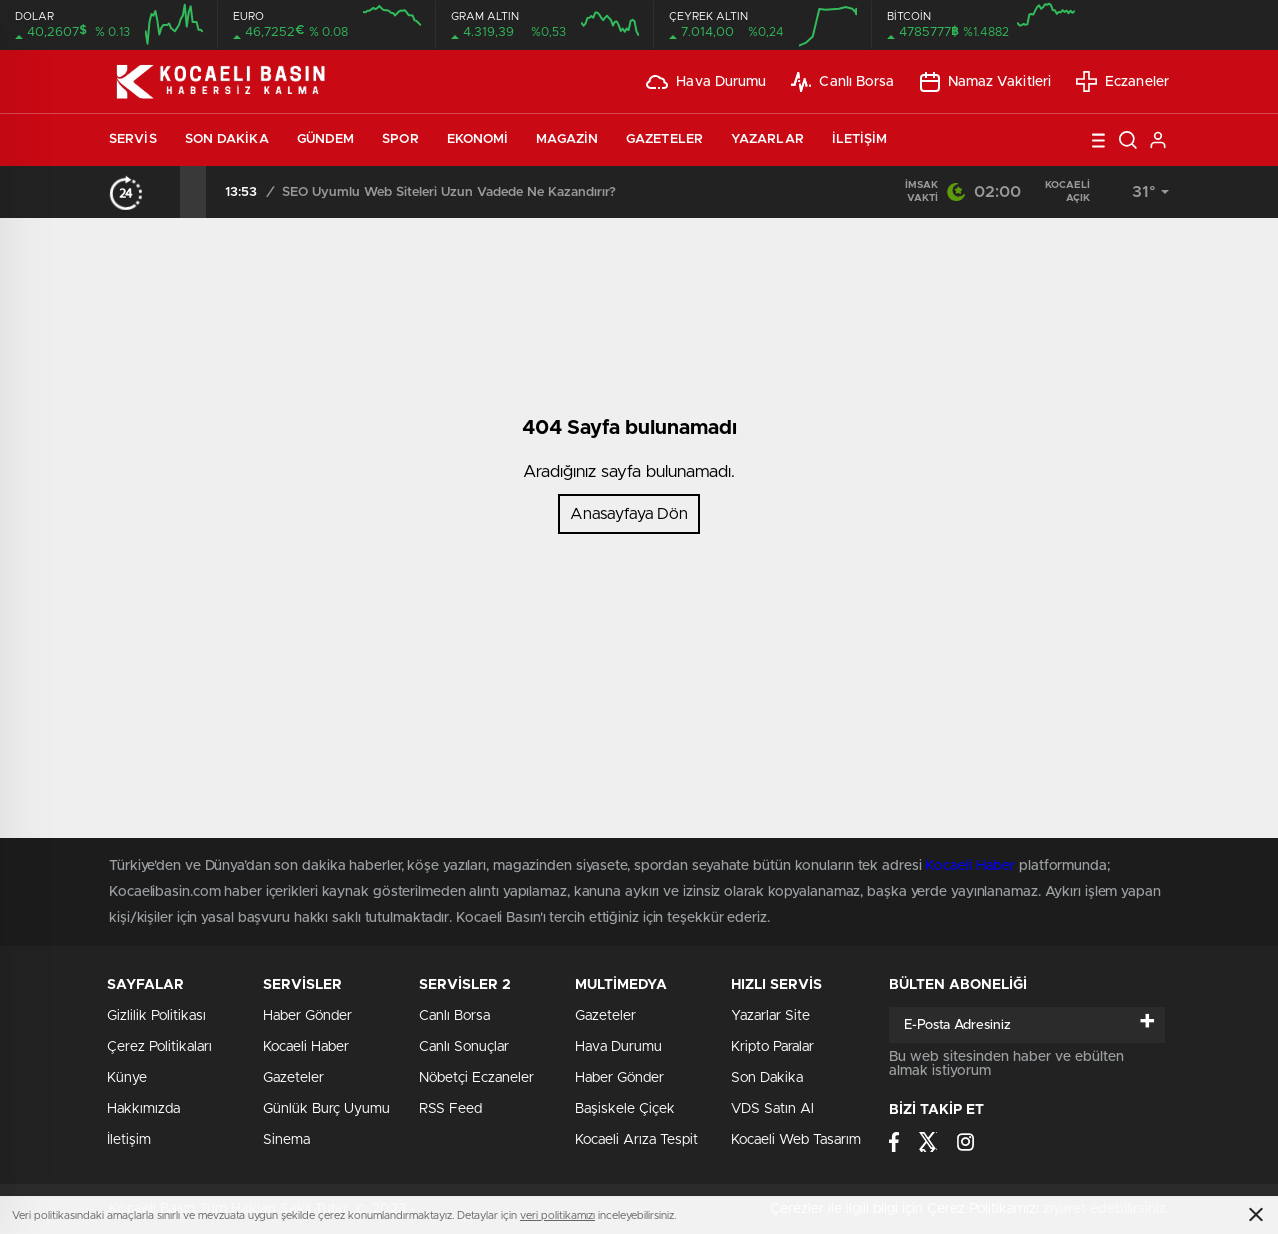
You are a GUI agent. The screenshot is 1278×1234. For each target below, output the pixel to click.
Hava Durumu (706, 82)
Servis (133, 139)
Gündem (326, 139)
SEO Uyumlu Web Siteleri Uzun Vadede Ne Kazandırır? (449, 192)
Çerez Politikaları (159, 1047)
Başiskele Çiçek (625, 1109)
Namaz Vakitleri (986, 82)
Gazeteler (664, 139)
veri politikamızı (557, 1215)
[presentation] (167, 192)
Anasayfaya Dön (629, 514)
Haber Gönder (619, 1078)
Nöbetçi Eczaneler (476, 1078)
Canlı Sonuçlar (464, 1047)
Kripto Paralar (772, 1047)
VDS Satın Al (772, 1109)
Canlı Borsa (842, 82)
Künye (127, 1078)
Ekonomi (478, 139)
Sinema (286, 1140)
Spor (400, 139)
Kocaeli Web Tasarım (796, 1140)
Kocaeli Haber (306, 1047)
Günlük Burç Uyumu (326, 1109)
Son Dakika (227, 139)
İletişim (860, 139)
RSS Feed (450, 1109)
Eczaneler (1122, 81)
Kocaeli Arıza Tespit (636, 1140)
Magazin (567, 139)
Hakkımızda (143, 1109)
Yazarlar (767, 139)
